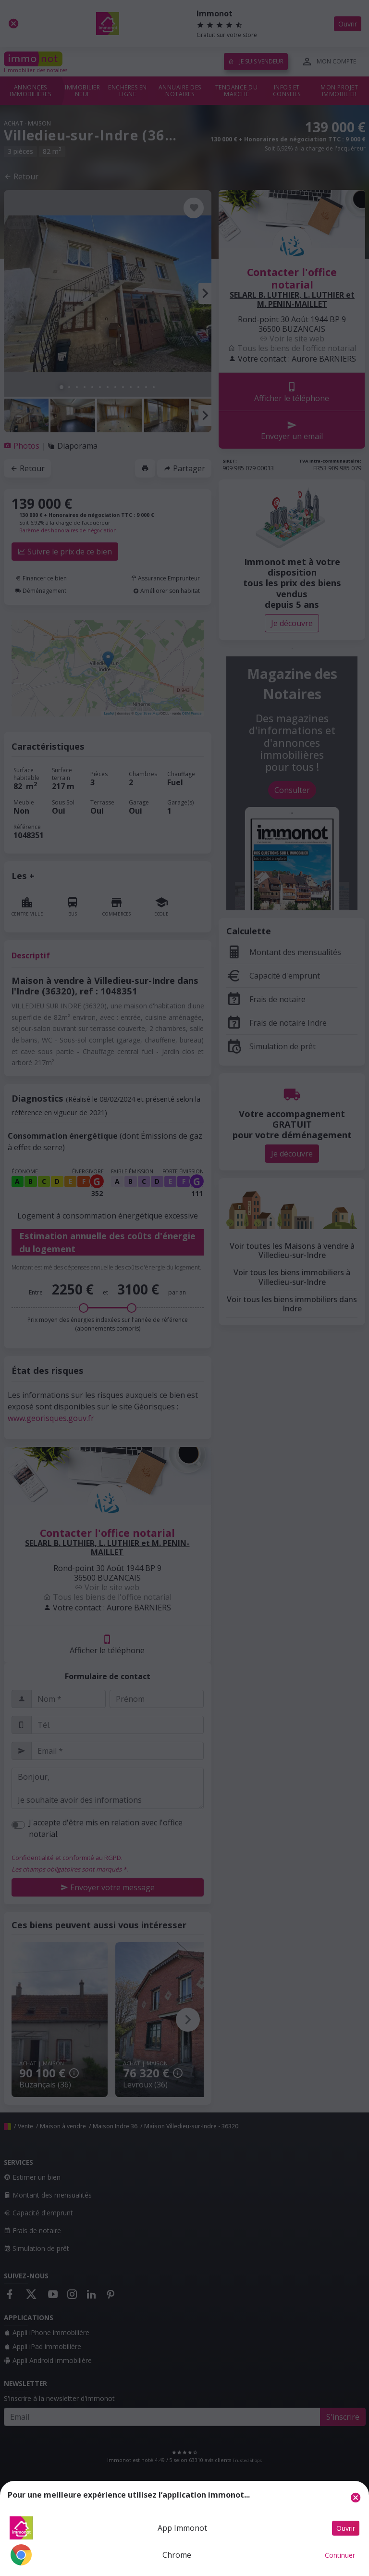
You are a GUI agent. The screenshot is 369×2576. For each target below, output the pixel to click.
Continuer (340, 2555)
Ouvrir (345, 2528)
